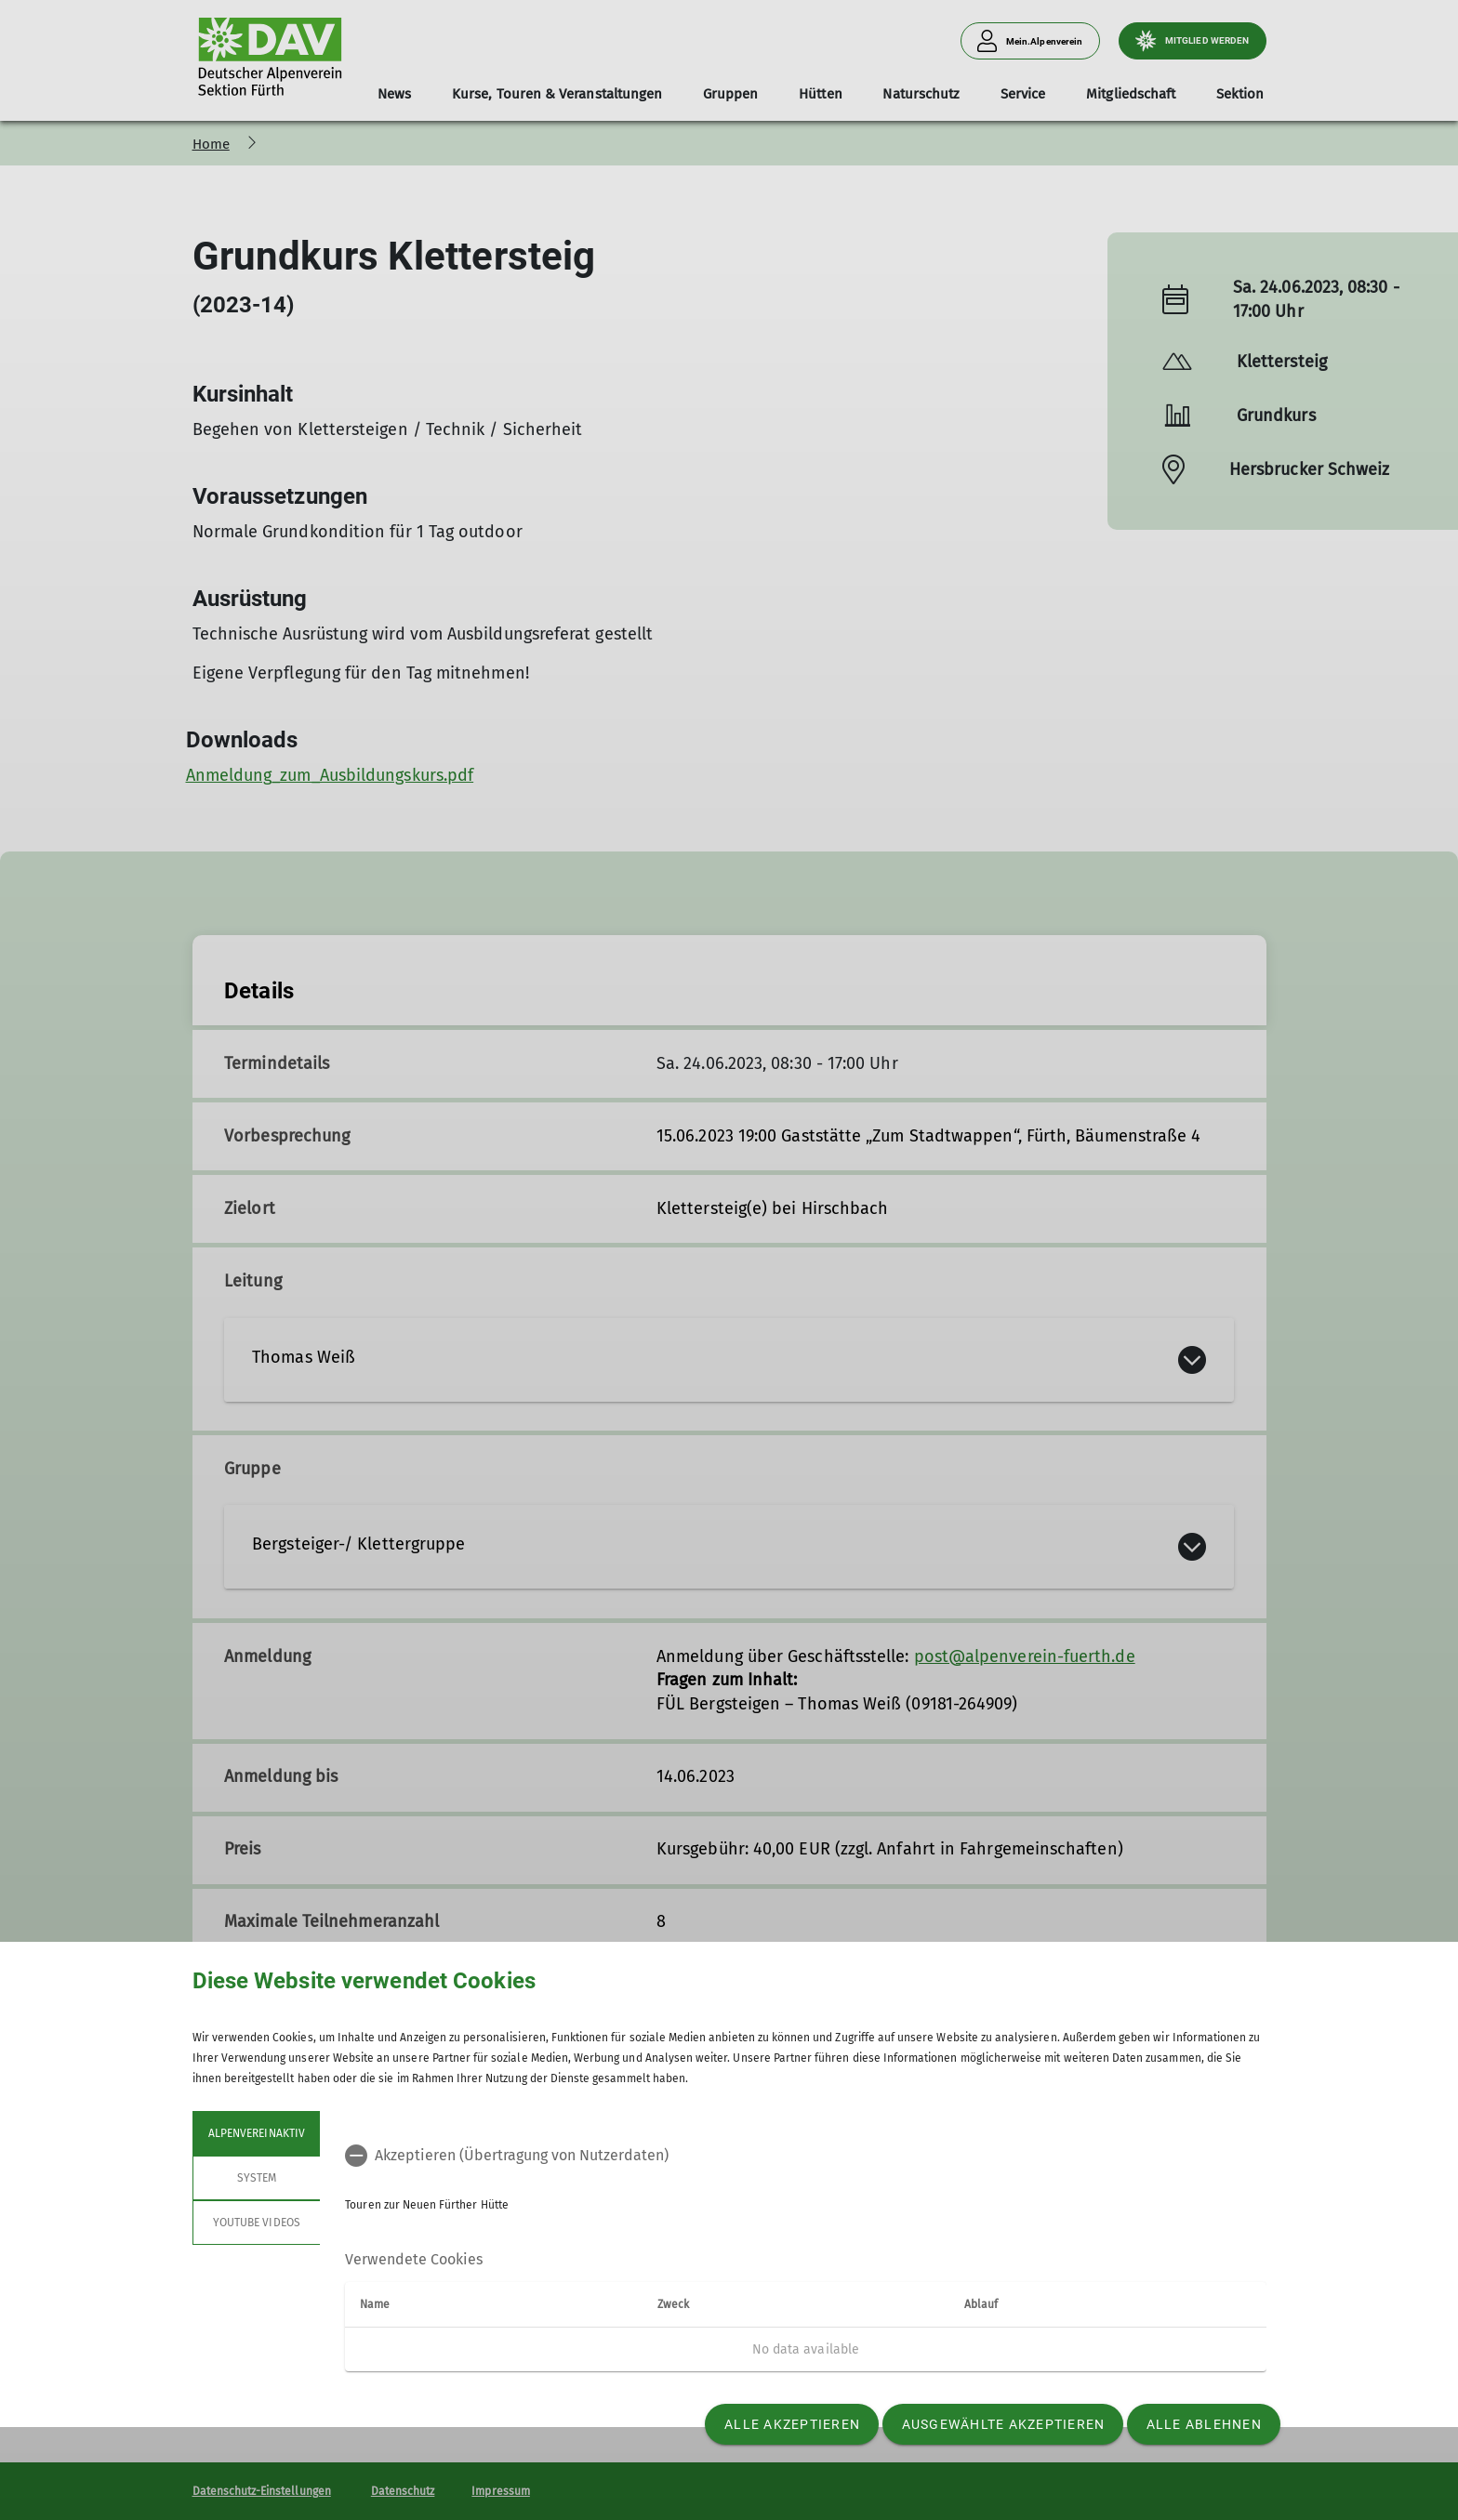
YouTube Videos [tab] (256, 2222)
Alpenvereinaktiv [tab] (256, 2133)
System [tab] (255, 2177)
